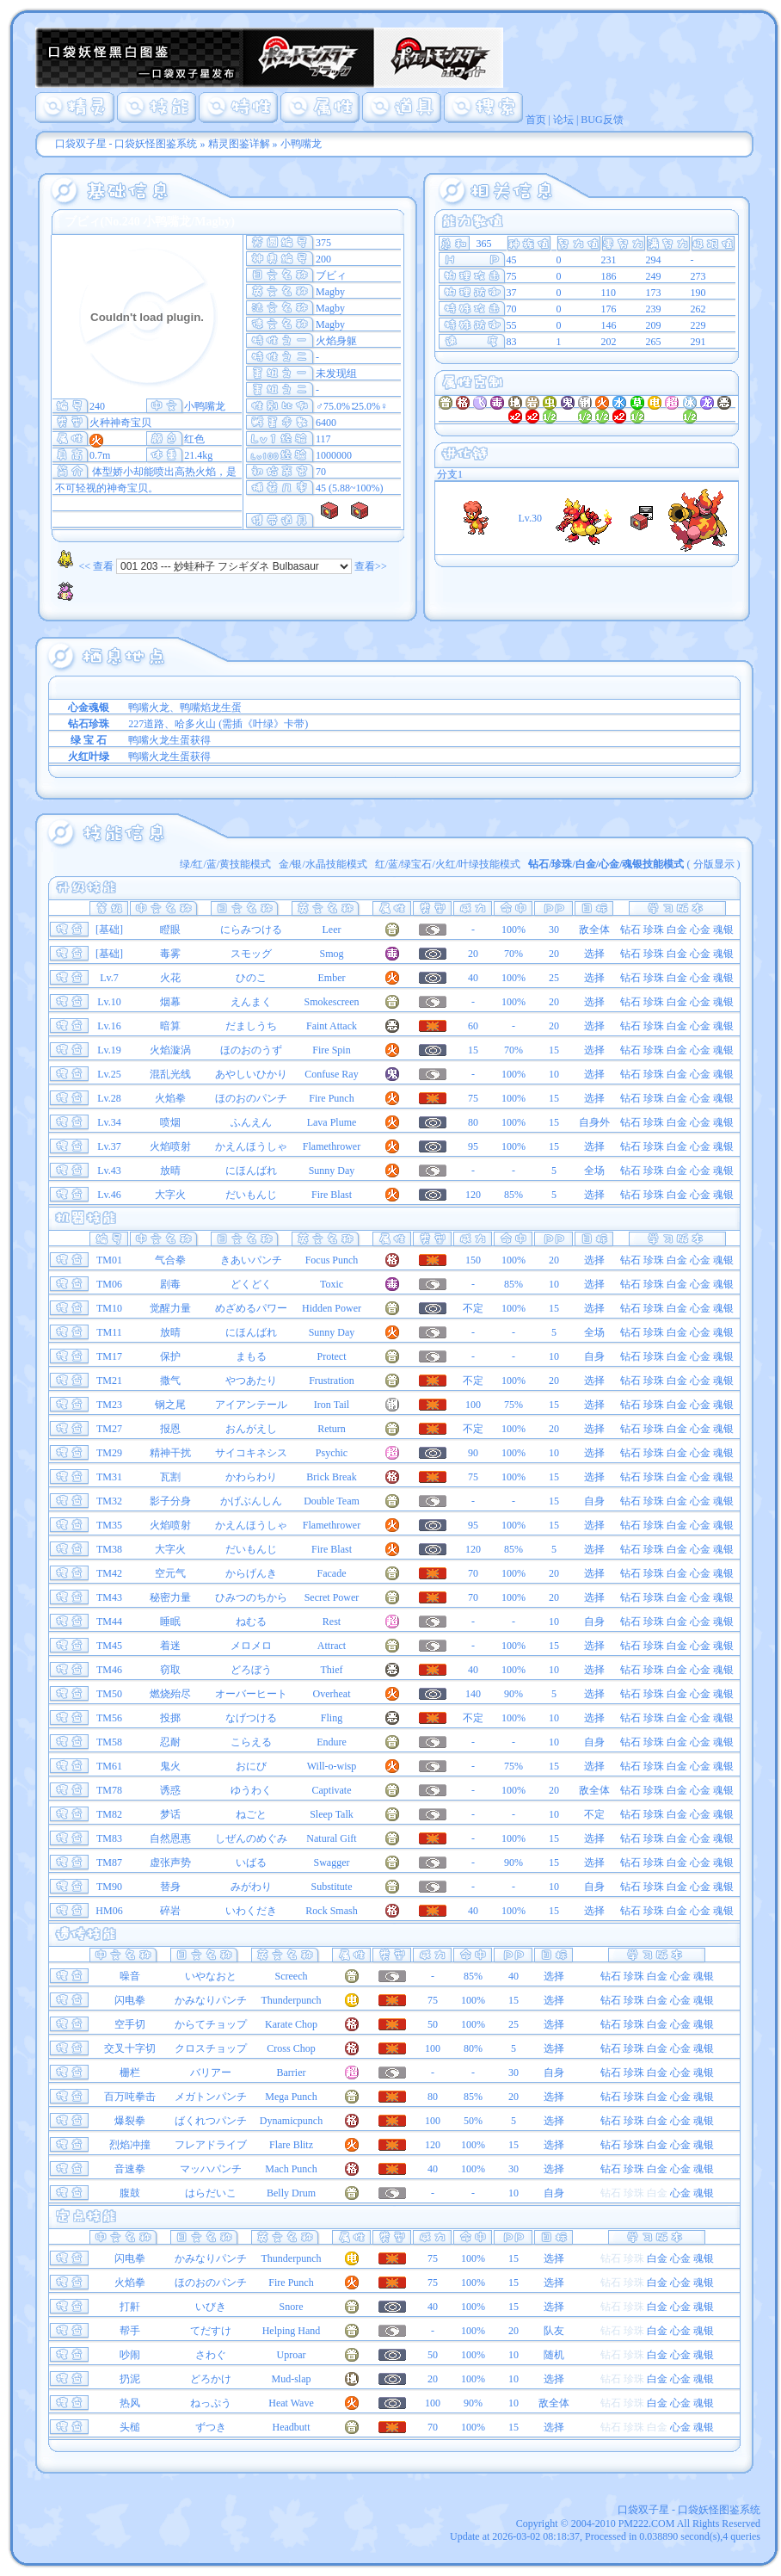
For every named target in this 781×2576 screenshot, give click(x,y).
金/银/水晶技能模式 (323, 864)
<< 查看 (83, 566)
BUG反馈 (602, 120)
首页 (536, 120)
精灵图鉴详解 (239, 144)
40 (513, 1976)
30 (554, 930)
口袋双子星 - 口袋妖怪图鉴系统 (126, 144)
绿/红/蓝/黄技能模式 (225, 864)
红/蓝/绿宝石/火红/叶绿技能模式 (447, 864)
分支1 (448, 474)
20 (554, 954)
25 (554, 978)
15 (554, 1050)
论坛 (563, 120)
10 (554, 1074)
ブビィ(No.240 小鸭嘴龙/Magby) (150, 221)
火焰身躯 (336, 341)
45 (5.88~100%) (349, 488)
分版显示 (714, 864)
